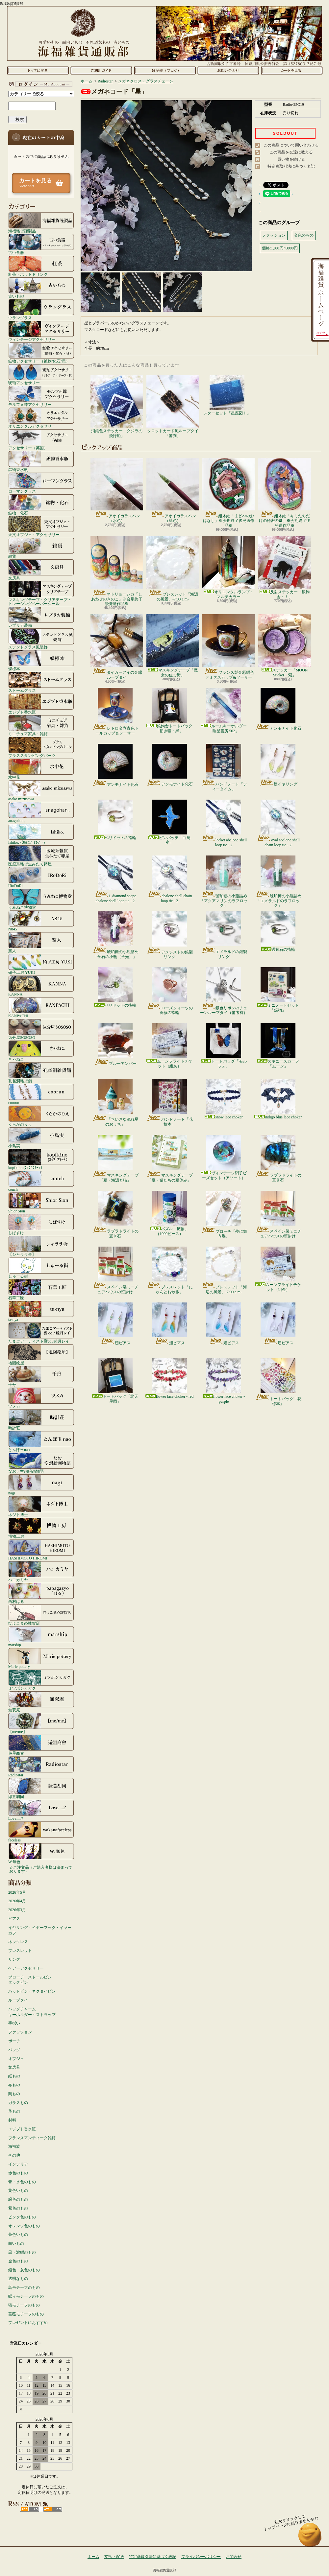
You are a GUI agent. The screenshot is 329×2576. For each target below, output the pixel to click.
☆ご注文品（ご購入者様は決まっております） (40, 1869)
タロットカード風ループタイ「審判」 (172, 406)
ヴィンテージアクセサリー (41, 330)
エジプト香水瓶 (41, 703)
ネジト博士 (41, 1506)
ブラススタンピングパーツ (41, 747)
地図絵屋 (41, 1354)
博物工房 (41, 1527)
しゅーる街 (41, 1267)
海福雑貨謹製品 (41, 222)
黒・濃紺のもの (22, 2252)
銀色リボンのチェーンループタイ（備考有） (223, 991)
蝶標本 (41, 660)
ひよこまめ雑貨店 (41, 1614)
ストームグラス (41, 681)
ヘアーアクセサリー (26, 1968)
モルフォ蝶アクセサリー (41, 396)
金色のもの (18, 2261)
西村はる (41, 1593)
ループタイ (18, 2000)
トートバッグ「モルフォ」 (224, 1045)
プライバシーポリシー (201, 2556)
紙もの (14, 2076)
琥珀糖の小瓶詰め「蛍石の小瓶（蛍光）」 (115, 935)
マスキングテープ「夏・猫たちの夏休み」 (169, 1158)
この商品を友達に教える (291, 152)
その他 (14, 2155)
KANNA (41, 985)
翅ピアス (115, 1323)
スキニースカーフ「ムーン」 (278, 1045)
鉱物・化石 (41, 504)
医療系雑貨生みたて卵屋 (41, 855)
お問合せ (228, 70)
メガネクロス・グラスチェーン (145, 81)
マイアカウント (39, 84)
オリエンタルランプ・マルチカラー (228, 567)
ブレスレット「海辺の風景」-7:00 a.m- (172, 568)
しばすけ (41, 1224)
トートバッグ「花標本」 (278, 1382)
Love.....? (41, 1809)
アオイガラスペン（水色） (116, 490)
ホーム (37, 70)
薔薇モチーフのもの (26, 2314)
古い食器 (41, 244)
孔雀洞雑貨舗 (41, 1072)
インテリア (18, 2164)
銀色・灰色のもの (24, 2270)
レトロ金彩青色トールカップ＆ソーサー (115, 711)
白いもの (16, 2243)
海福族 (14, 2146)
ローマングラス (41, 482)
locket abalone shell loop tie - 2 (224, 823)
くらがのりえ (41, 1115)
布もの (14, 2085)
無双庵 (41, 1701)
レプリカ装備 (41, 616)
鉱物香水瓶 (41, 461)
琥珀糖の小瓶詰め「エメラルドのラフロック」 (278, 881)
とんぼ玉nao (41, 1441)
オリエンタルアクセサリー (41, 417)
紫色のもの (18, 2208)
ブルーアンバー (115, 1044)
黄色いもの (18, 2190)
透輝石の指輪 (278, 931)
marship (41, 1636)
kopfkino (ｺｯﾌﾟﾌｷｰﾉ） (41, 1159)
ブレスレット (20, 1950)
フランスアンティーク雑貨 (32, 2138)
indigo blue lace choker (278, 1099)
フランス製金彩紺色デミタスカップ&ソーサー (228, 646)
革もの (14, 2111)
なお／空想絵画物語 (41, 1462)
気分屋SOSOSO (41, 1029)
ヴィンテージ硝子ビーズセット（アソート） (224, 1157)
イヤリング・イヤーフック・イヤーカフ (39, 1930)
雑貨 (41, 547)
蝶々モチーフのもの (26, 2296)
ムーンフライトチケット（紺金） (278, 1269)
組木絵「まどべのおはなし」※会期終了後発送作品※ (228, 493)
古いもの (41, 287)
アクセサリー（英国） (41, 439)
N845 (41, 920)
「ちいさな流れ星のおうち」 (115, 1102)
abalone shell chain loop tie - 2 (169, 879)
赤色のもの (18, 2173)
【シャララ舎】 (41, 1245)
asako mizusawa (41, 790)
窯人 (41, 942)
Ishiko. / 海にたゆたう (41, 833)
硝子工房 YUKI (41, 963)
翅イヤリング (278, 765)
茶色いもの (18, 2234)
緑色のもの (18, 2199)
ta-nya (41, 1311)
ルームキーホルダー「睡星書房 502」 (224, 710)
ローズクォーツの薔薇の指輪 (169, 991)
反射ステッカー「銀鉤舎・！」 (284, 567)
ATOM (52, 2509)
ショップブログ (164, 70)
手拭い (14, 2023)
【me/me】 (41, 1723)
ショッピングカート (291, 70)
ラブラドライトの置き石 (278, 1158)
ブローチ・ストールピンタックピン (30, 1980)
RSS (29, 2509)
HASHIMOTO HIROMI (41, 1549)
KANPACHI (41, 1007)
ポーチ (14, 2041)
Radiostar (41, 1766)
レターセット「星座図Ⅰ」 (227, 395)
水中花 (41, 768)
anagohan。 (41, 812)
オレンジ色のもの (24, 2226)
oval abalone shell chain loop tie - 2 (278, 823)
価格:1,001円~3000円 (280, 248)
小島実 (41, 1137)
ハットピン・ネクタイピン (32, 1991)
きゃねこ (41, 1050)
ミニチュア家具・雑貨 (41, 725)
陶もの (14, 2094)
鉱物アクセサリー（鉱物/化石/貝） (41, 352)
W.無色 (41, 1853)
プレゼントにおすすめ (28, 2322)
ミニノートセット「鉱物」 (278, 989)
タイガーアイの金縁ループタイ (116, 646)
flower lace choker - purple (224, 1380)
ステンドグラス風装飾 (41, 638)
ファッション (20, 2032)
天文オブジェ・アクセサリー (41, 526)
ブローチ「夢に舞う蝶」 (224, 1214)
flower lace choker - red (169, 1378)
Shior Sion (41, 1202)
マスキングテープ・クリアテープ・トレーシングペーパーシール (41, 593)
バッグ (14, 2050)
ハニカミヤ (41, 1571)
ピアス (14, 1918)
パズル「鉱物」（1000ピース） (169, 1213)
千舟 (41, 1376)
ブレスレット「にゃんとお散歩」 (169, 1270)
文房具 (41, 569)
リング (14, 1959)
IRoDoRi (41, 877)
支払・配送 (114, 2556)
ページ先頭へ (310, 2538)
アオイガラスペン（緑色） (172, 490)
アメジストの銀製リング (169, 935)
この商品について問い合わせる (291, 145)
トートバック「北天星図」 (115, 1380)
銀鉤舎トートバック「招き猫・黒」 (169, 710)
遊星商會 (41, 1744)
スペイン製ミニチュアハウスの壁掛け (278, 1214)
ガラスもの (18, 2102)
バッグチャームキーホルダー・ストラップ (32, 2012)
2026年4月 (17, 1901)
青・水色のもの (22, 2182)
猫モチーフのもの (24, 2305)
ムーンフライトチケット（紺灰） (169, 1045)
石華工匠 (41, 1289)
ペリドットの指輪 (115, 820)
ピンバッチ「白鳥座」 (169, 822)
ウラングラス (41, 309)
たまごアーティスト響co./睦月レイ (41, 1332)
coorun (41, 1094)
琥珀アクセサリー (41, 374)
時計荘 (41, 1419)
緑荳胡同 (41, 1788)
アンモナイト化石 (278, 709)
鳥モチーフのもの (24, 2287)
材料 (12, 2120)
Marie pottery (41, 1658)
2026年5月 (17, 1892)
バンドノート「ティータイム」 (224, 767)
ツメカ (41, 1397)
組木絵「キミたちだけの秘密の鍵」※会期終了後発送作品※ (284, 493)
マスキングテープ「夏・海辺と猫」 (115, 1158)
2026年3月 (17, 1910)
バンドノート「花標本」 (169, 1102)
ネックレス (18, 1941)
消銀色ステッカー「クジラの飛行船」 (116, 406)
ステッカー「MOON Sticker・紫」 (284, 645)
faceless (41, 1831)
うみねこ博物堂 (41, 898)
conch (41, 1180)
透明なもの (18, 2278)
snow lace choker (223, 1099)
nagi (41, 1484)
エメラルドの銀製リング (224, 935)
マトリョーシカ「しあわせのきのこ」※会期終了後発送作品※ (116, 571)
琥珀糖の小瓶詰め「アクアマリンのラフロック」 (223, 881)
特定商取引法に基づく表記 (291, 166)
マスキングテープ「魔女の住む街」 (172, 645)
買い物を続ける (291, 159)
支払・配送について (101, 70)
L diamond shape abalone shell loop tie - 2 (115, 879)
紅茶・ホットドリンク (41, 265)
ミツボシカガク (41, 1679)
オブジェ (16, 2058)
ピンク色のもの (22, 2217)
